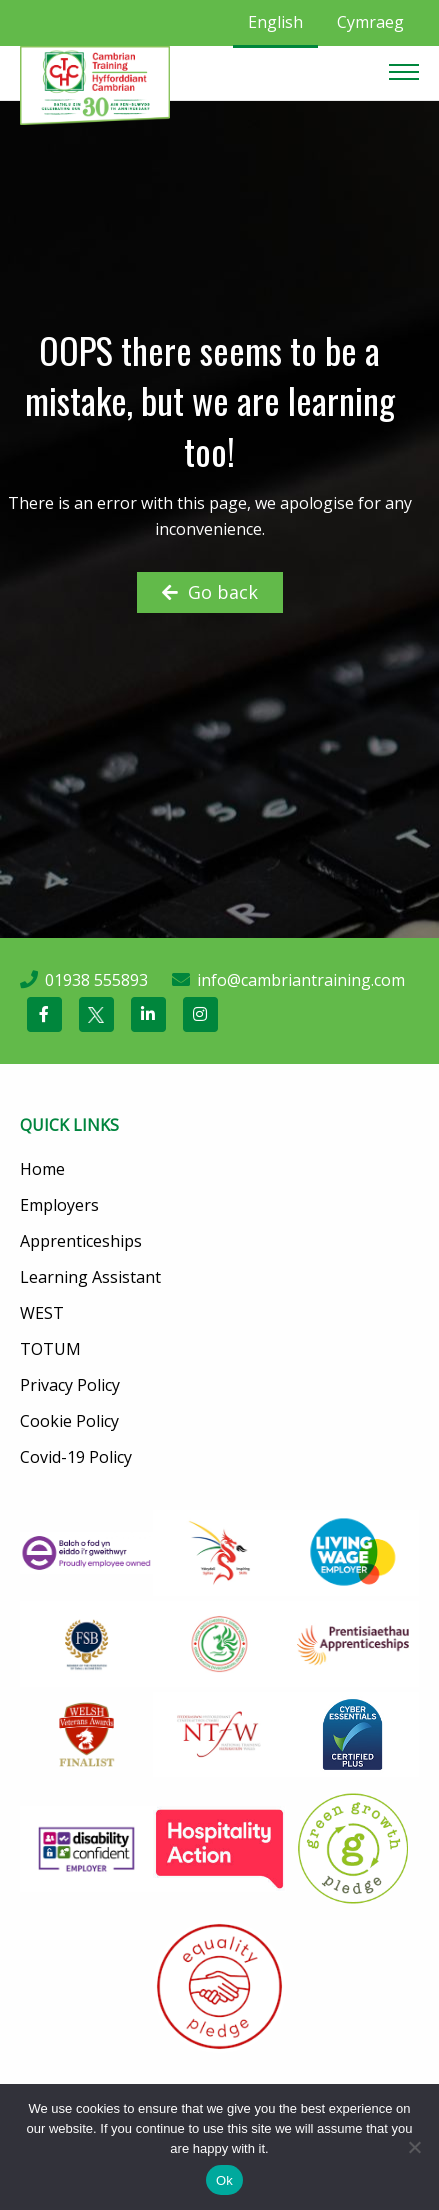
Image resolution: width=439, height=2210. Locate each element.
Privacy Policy (70, 1385)
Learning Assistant (90, 1277)
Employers (59, 1205)
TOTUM (50, 1349)
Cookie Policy (69, 1421)
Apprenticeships (81, 1241)
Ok (224, 2180)
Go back (210, 592)
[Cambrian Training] (95, 84)
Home (42, 1169)
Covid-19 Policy (76, 1457)
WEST (42, 1313)
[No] (414, 2147)
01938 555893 (96, 980)
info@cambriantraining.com (301, 980)
